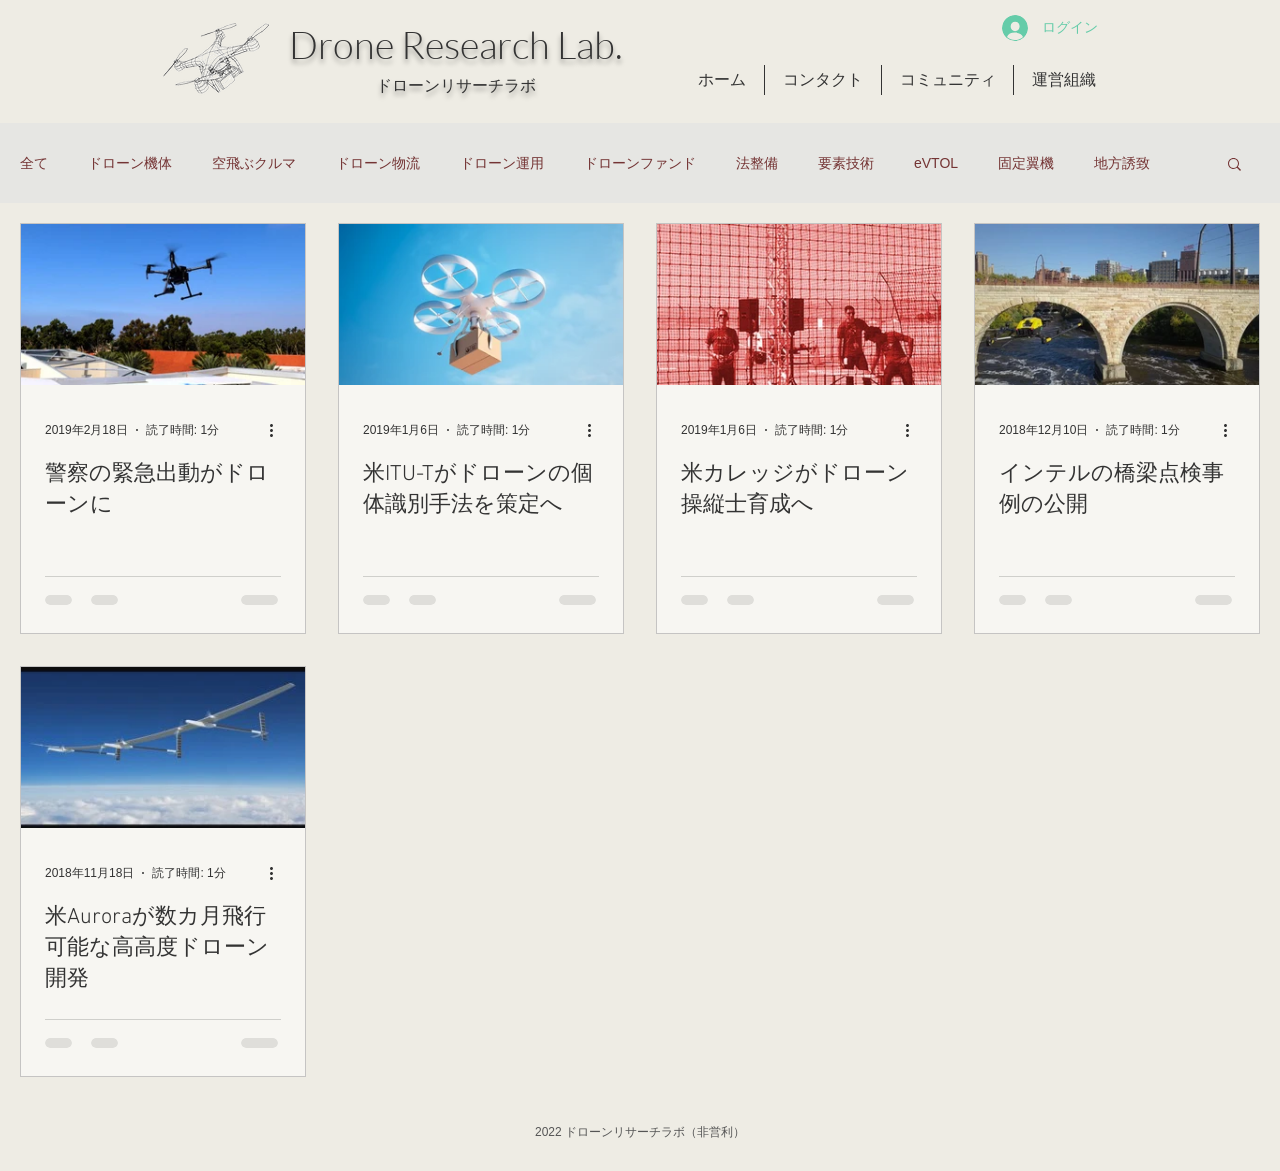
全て (34, 163)
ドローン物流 (378, 163)
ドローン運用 (502, 163)
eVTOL (936, 163)
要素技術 (846, 163)
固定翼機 (1026, 163)
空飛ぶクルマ (254, 163)
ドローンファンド (640, 163)
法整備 (757, 163)
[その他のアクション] (278, 430)
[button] (1234, 165)
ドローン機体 (130, 163)
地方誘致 (1122, 163)
